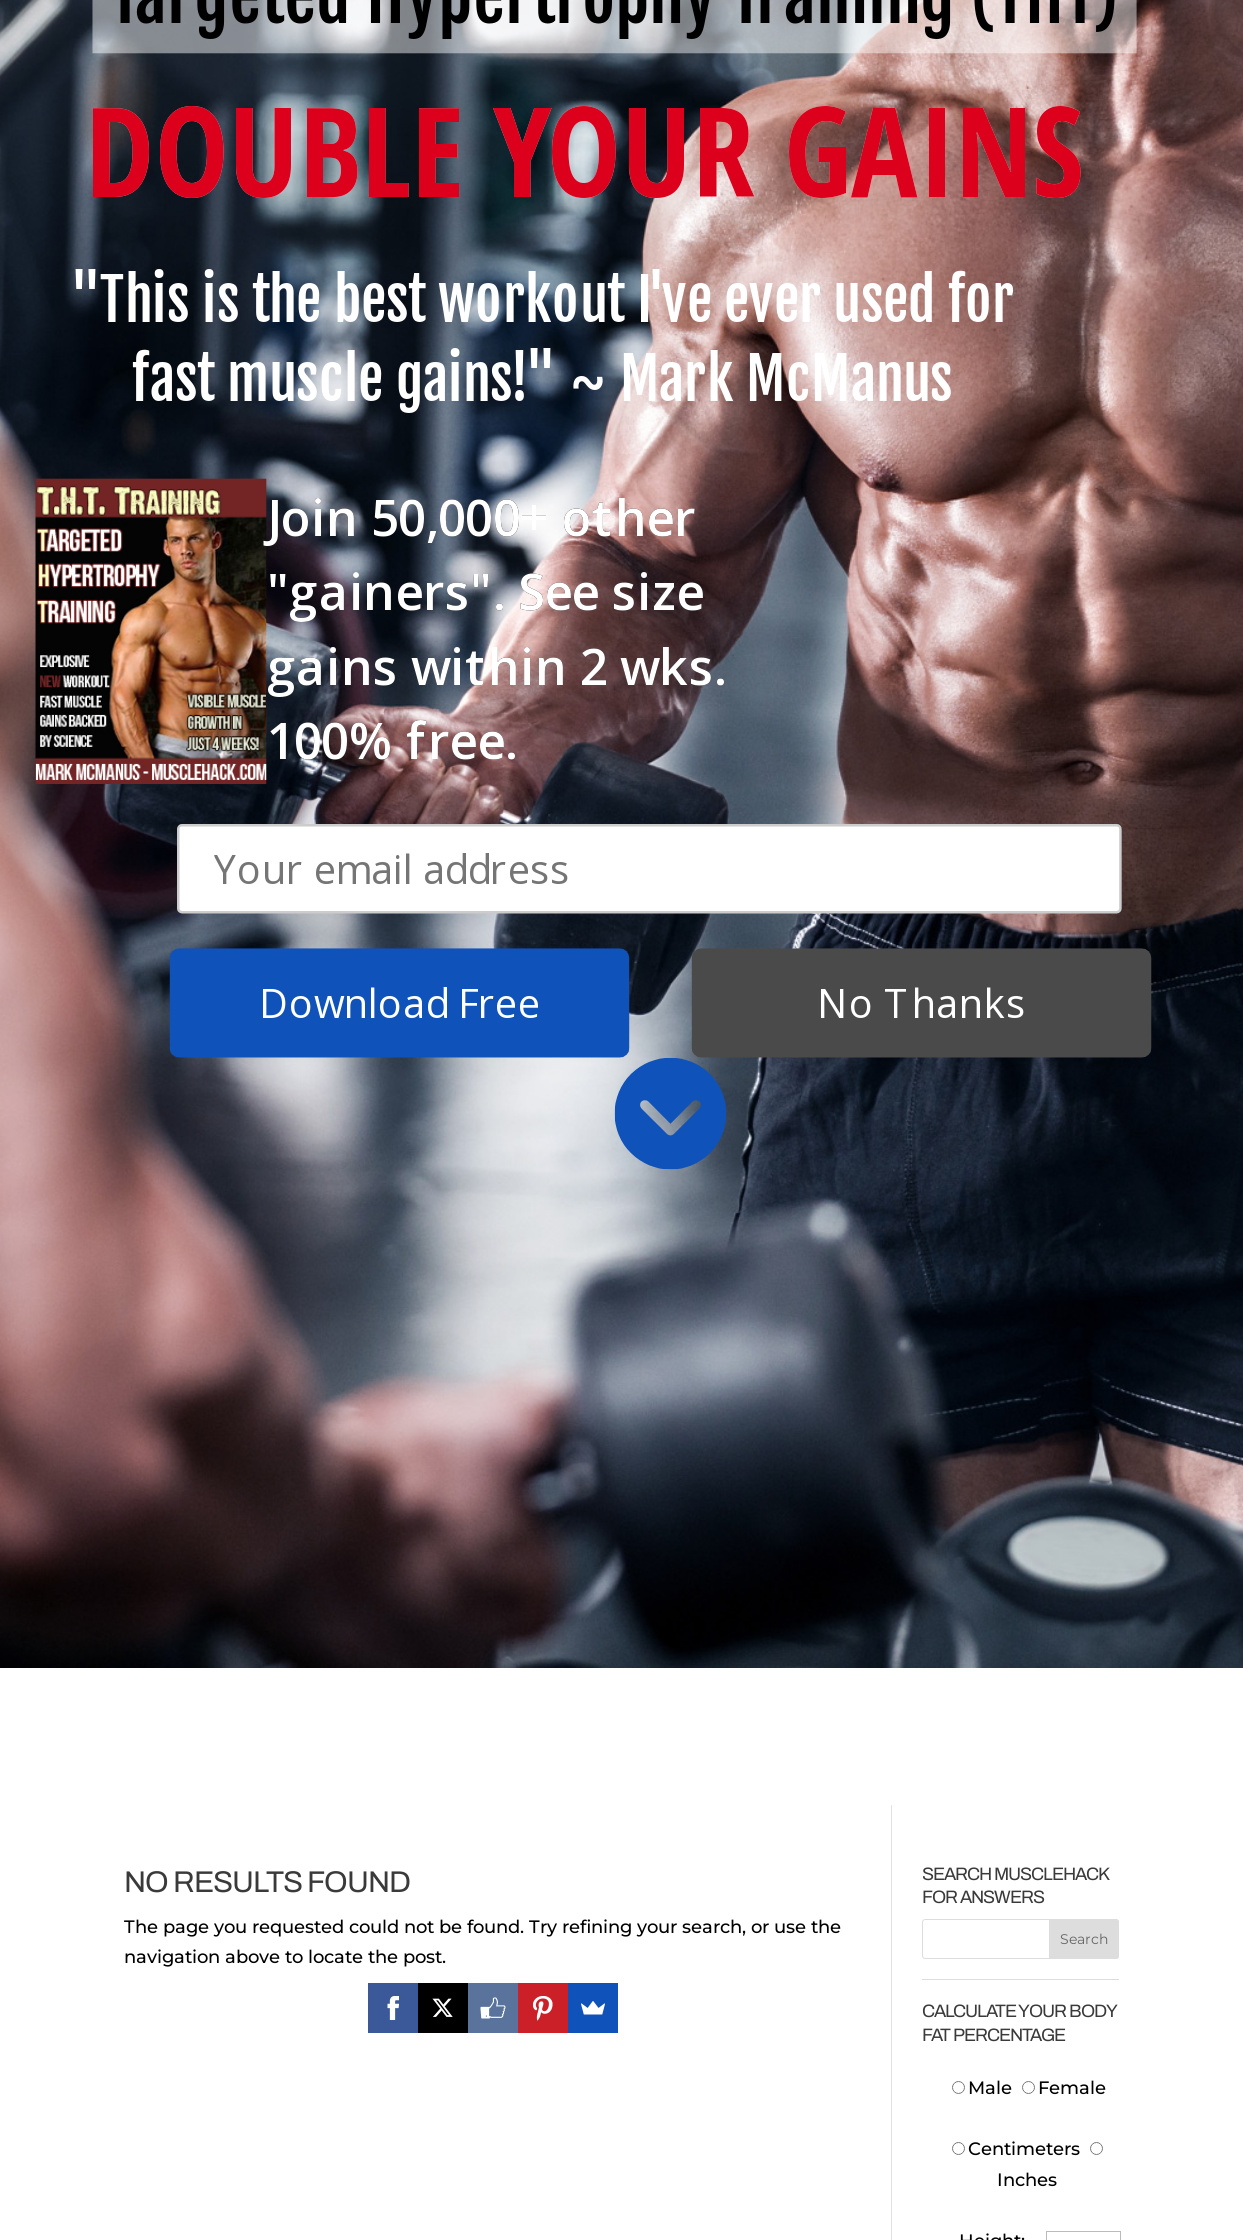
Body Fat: (982, 1200)
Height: (992, 863)
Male (984, 709)
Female (1064, 709)
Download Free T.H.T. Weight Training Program (232, 1909)
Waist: (997, 986)
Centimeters (1016, 771)
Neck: (999, 924)
